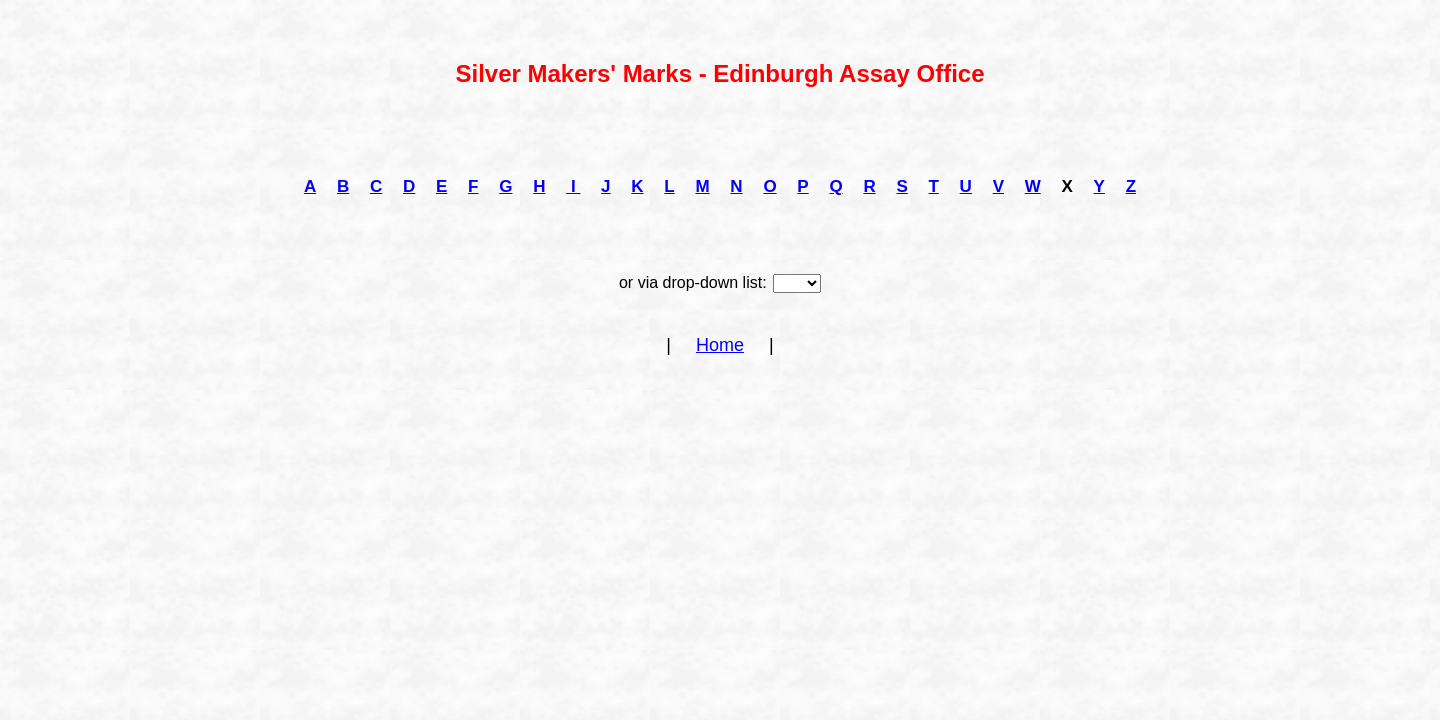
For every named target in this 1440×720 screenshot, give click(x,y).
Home (720, 345)
